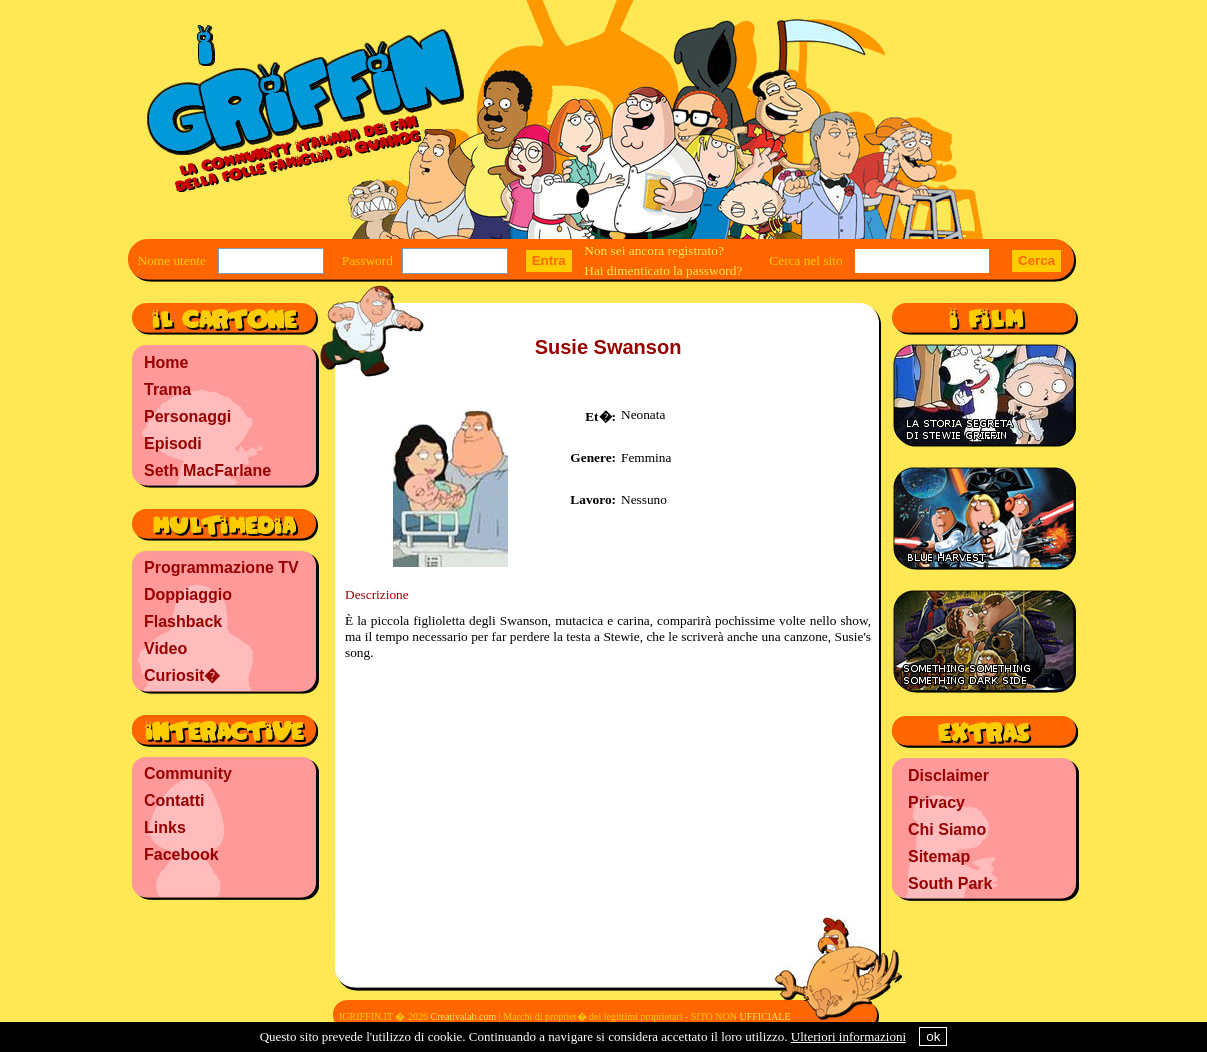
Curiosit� (182, 675)
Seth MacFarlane (207, 470)
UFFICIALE (764, 1016)
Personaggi (187, 416)
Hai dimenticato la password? (663, 270)
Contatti (174, 800)
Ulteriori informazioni (848, 1036)
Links (165, 827)
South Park (950, 883)
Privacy (936, 802)
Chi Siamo (947, 829)
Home (166, 362)
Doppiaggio (188, 594)
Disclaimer (948, 775)
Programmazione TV (221, 567)
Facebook (181, 854)
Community (188, 773)
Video (165, 648)
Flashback (183, 621)
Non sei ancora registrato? (654, 250)
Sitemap (939, 856)
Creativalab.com (463, 1016)
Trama (167, 389)
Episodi (173, 443)
